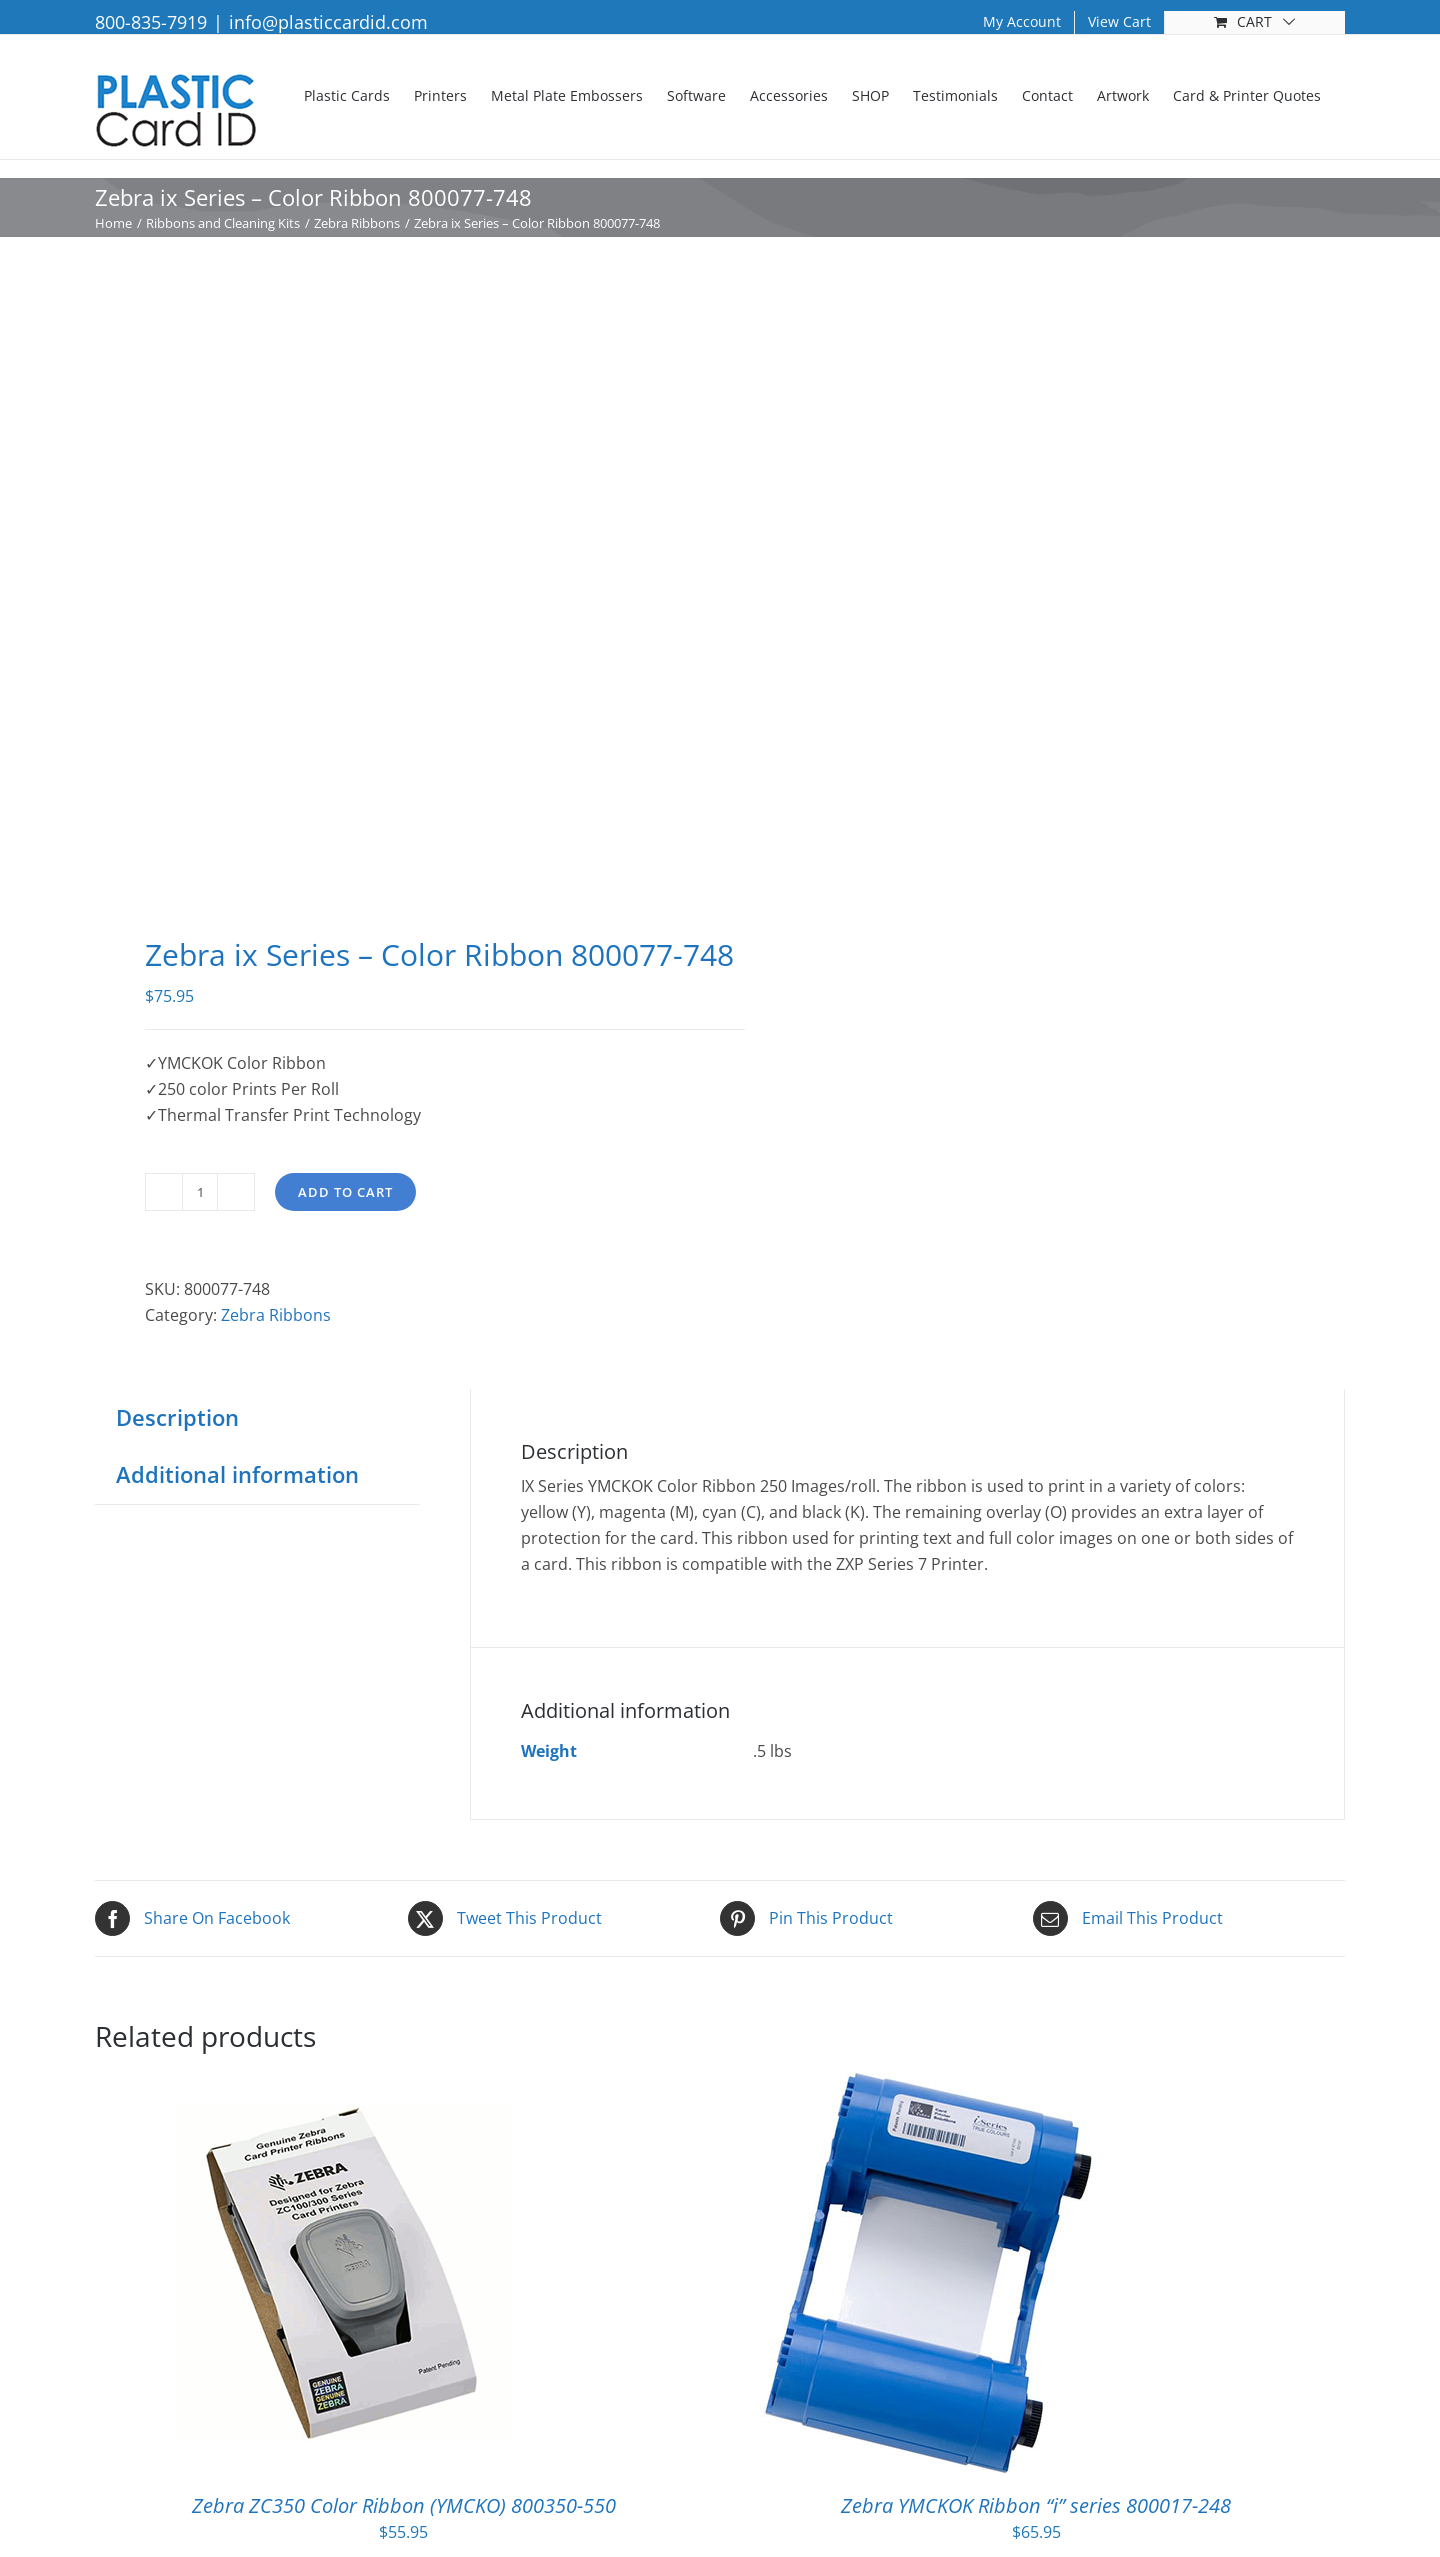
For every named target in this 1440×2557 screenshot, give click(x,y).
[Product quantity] (200, 1192)
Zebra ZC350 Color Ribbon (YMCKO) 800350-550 (404, 2505)
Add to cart (345, 1192)
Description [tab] (177, 1417)
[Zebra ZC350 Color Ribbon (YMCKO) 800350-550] (345, 2086)
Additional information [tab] (237, 1474)
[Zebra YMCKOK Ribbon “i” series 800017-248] (928, 2086)
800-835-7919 (151, 22)
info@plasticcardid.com (328, 22)
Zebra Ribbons (276, 1315)
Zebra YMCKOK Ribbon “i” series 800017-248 (1036, 2505)
